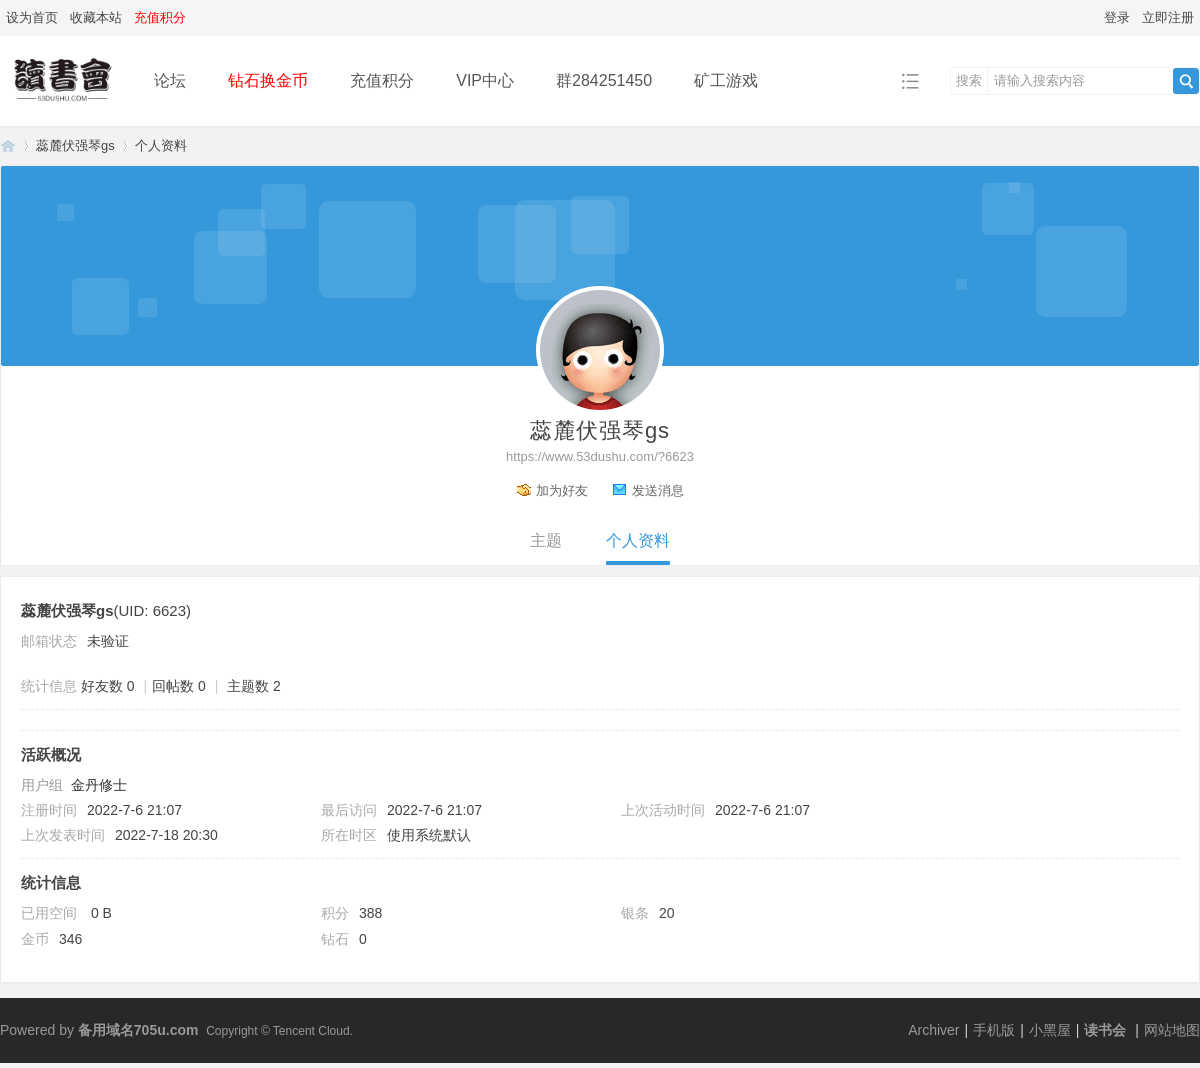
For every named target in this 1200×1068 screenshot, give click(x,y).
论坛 (170, 80)
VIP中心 (485, 80)
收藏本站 (96, 17)
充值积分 (382, 80)
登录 (1117, 17)
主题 (546, 540)
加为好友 (562, 490)
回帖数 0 (179, 686)
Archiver (933, 1030)
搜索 (969, 80)
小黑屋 (1050, 1030)
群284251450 (604, 80)
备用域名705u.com (138, 1030)
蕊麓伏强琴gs (75, 145)
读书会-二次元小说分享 (8, 145)
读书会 (1105, 1030)
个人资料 (638, 540)
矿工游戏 (726, 80)
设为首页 (32, 17)
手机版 (994, 1030)
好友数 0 (108, 686)
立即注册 (1168, 17)
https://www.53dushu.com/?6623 (600, 456)
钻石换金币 (268, 80)
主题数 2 (254, 686)
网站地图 (1172, 1030)
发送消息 (658, 490)
